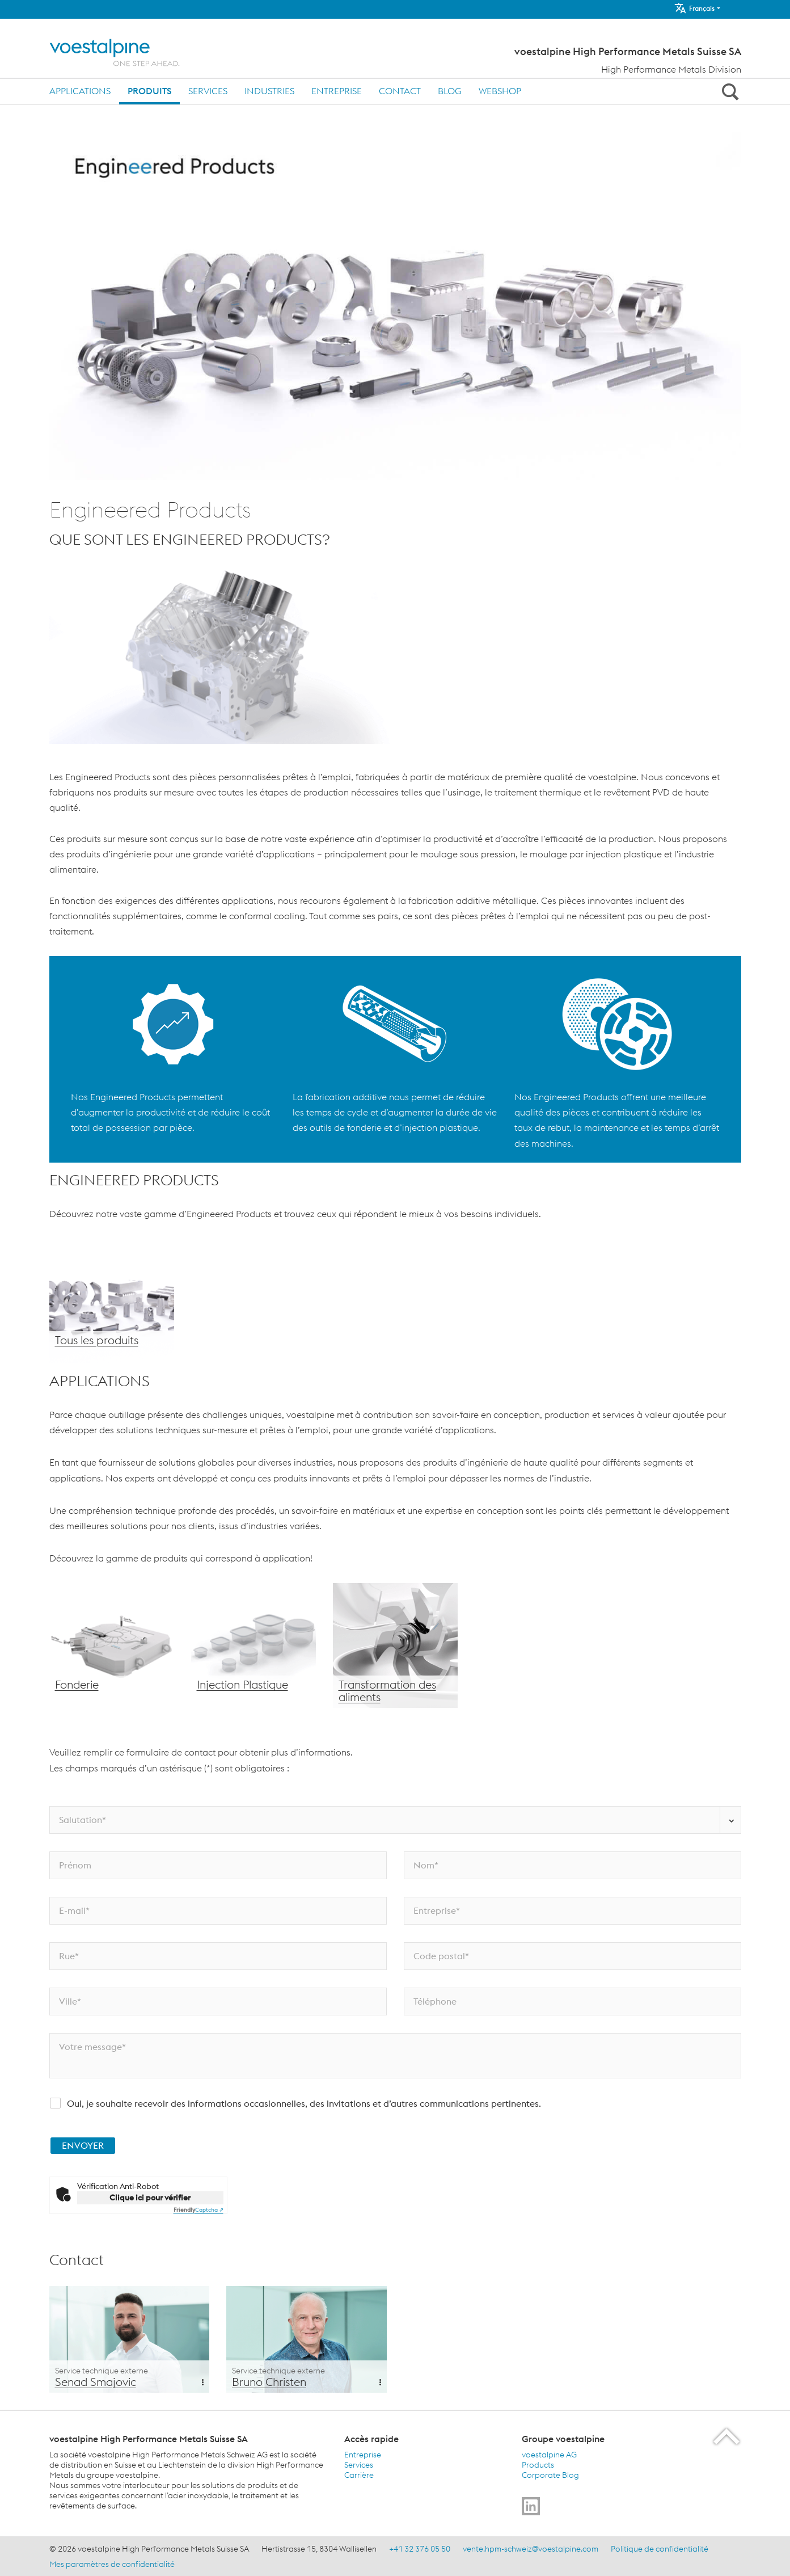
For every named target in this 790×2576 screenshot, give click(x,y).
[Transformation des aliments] (395, 1645)
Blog (450, 90)
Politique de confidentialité (659, 2549)
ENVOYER (83, 2145)
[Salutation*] (395, 1820)
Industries (269, 90)
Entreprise (336, 90)
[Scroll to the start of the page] (727, 2436)
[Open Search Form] (728, 91)
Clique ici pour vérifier (150, 2197)
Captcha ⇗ (198, 2209)
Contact (400, 90)
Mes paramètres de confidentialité (112, 2564)
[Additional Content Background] (129, 2339)
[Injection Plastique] (253, 1645)
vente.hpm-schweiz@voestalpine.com (530, 2549)
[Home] (124, 52)
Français (694, 8)
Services (207, 90)
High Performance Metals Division (671, 69)
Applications (80, 90)
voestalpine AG (549, 2454)
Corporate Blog (550, 2475)
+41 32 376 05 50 (419, 2549)
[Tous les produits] (111, 1301)
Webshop (500, 90)
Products (538, 2465)
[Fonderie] (111, 1645)
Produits (149, 90)
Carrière (359, 2475)
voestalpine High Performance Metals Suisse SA (627, 51)
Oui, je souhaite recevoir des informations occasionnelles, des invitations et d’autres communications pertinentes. (304, 2103)
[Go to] (531, 2506)
